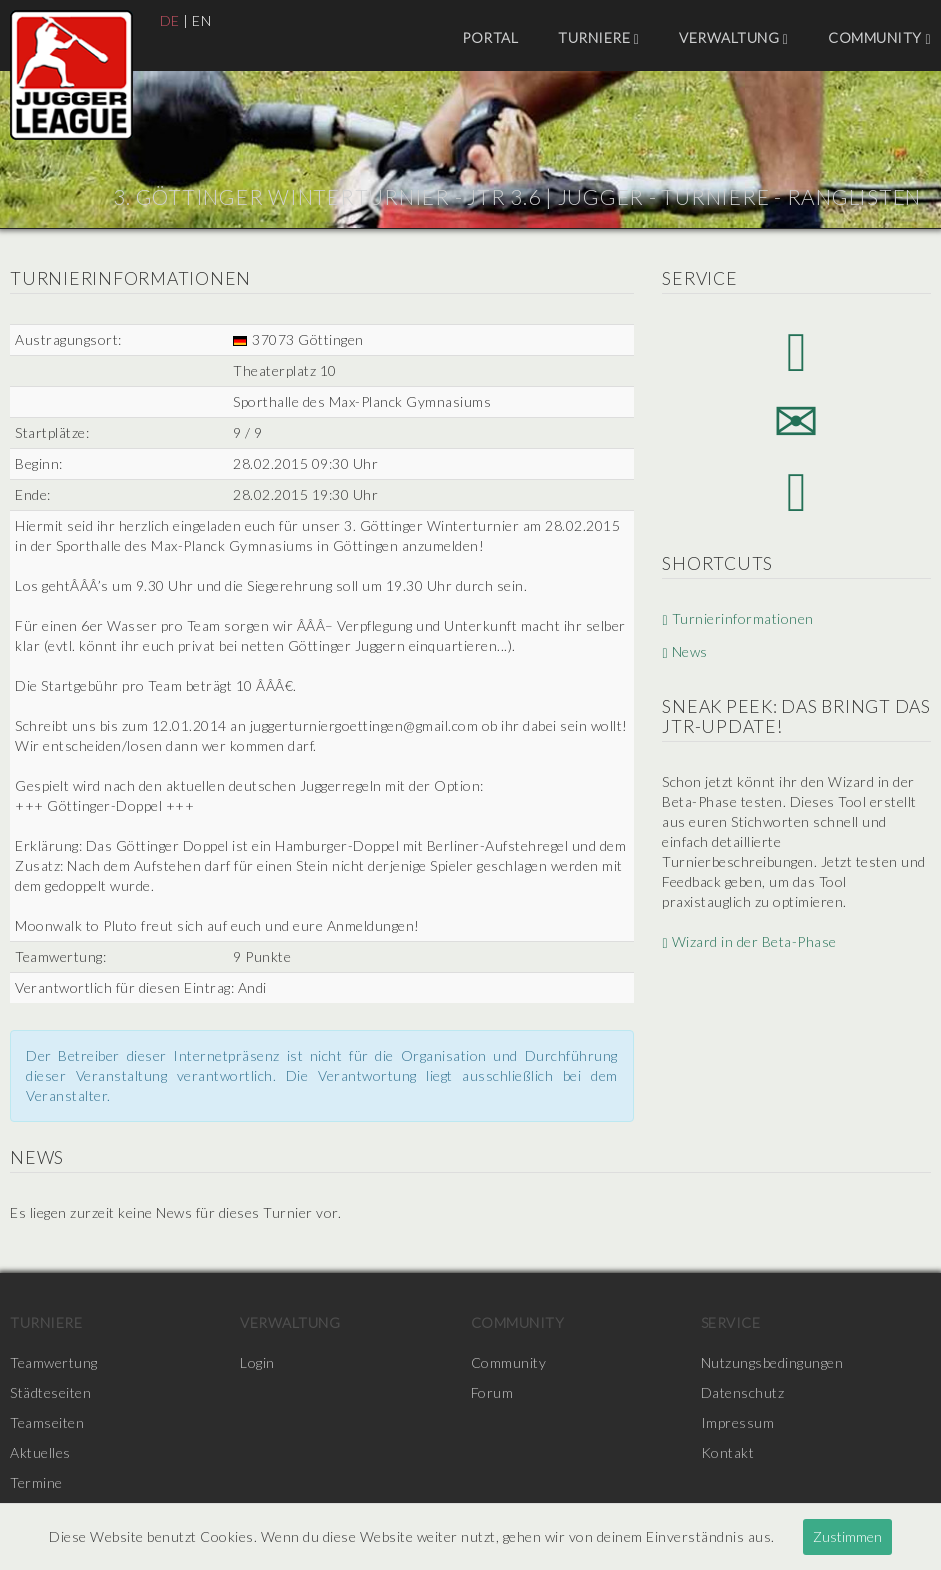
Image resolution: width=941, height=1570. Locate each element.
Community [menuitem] (879, 38)
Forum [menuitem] (492, 1392)
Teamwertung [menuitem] (54, 1362)
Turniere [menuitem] (598, 38)
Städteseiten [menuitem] (50, 1392)
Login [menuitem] (257, 1362)
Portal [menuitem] (490, 37)
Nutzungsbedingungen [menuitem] (772, 1362)
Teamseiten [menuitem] (47, 1422)
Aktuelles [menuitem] (40, 1452)
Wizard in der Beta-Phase (749, 941)
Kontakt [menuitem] (728, 1452)
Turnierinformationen (737, 618)
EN (201, 20)
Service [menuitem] (731, 1322)
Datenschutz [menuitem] (743, 1392)
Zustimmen (847, 1536)
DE (170, 20)
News (684, 651)
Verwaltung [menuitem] (733, 38)
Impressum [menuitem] (738, 1422)
